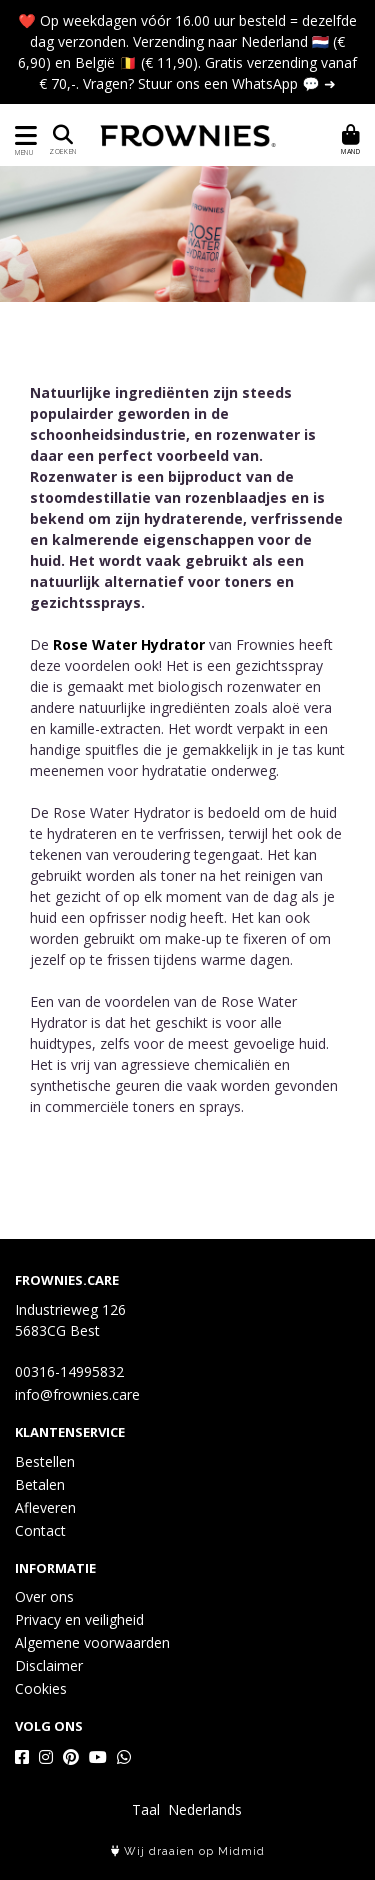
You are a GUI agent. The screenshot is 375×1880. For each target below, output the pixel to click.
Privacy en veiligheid (79, 1619)
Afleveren (45, 1507)
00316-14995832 (69, 1371)
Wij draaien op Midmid (188, 1851)
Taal (146, 1809)
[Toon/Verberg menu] (22, 135)
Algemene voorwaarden (92, 1642)
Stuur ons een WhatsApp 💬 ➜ (236, 83)
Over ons (44, 1596)
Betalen (40, 1484)
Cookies (41, 1688)
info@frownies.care (77, 1394)
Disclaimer (49, 1665)
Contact (40, 1530)
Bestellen (45, 1461)
